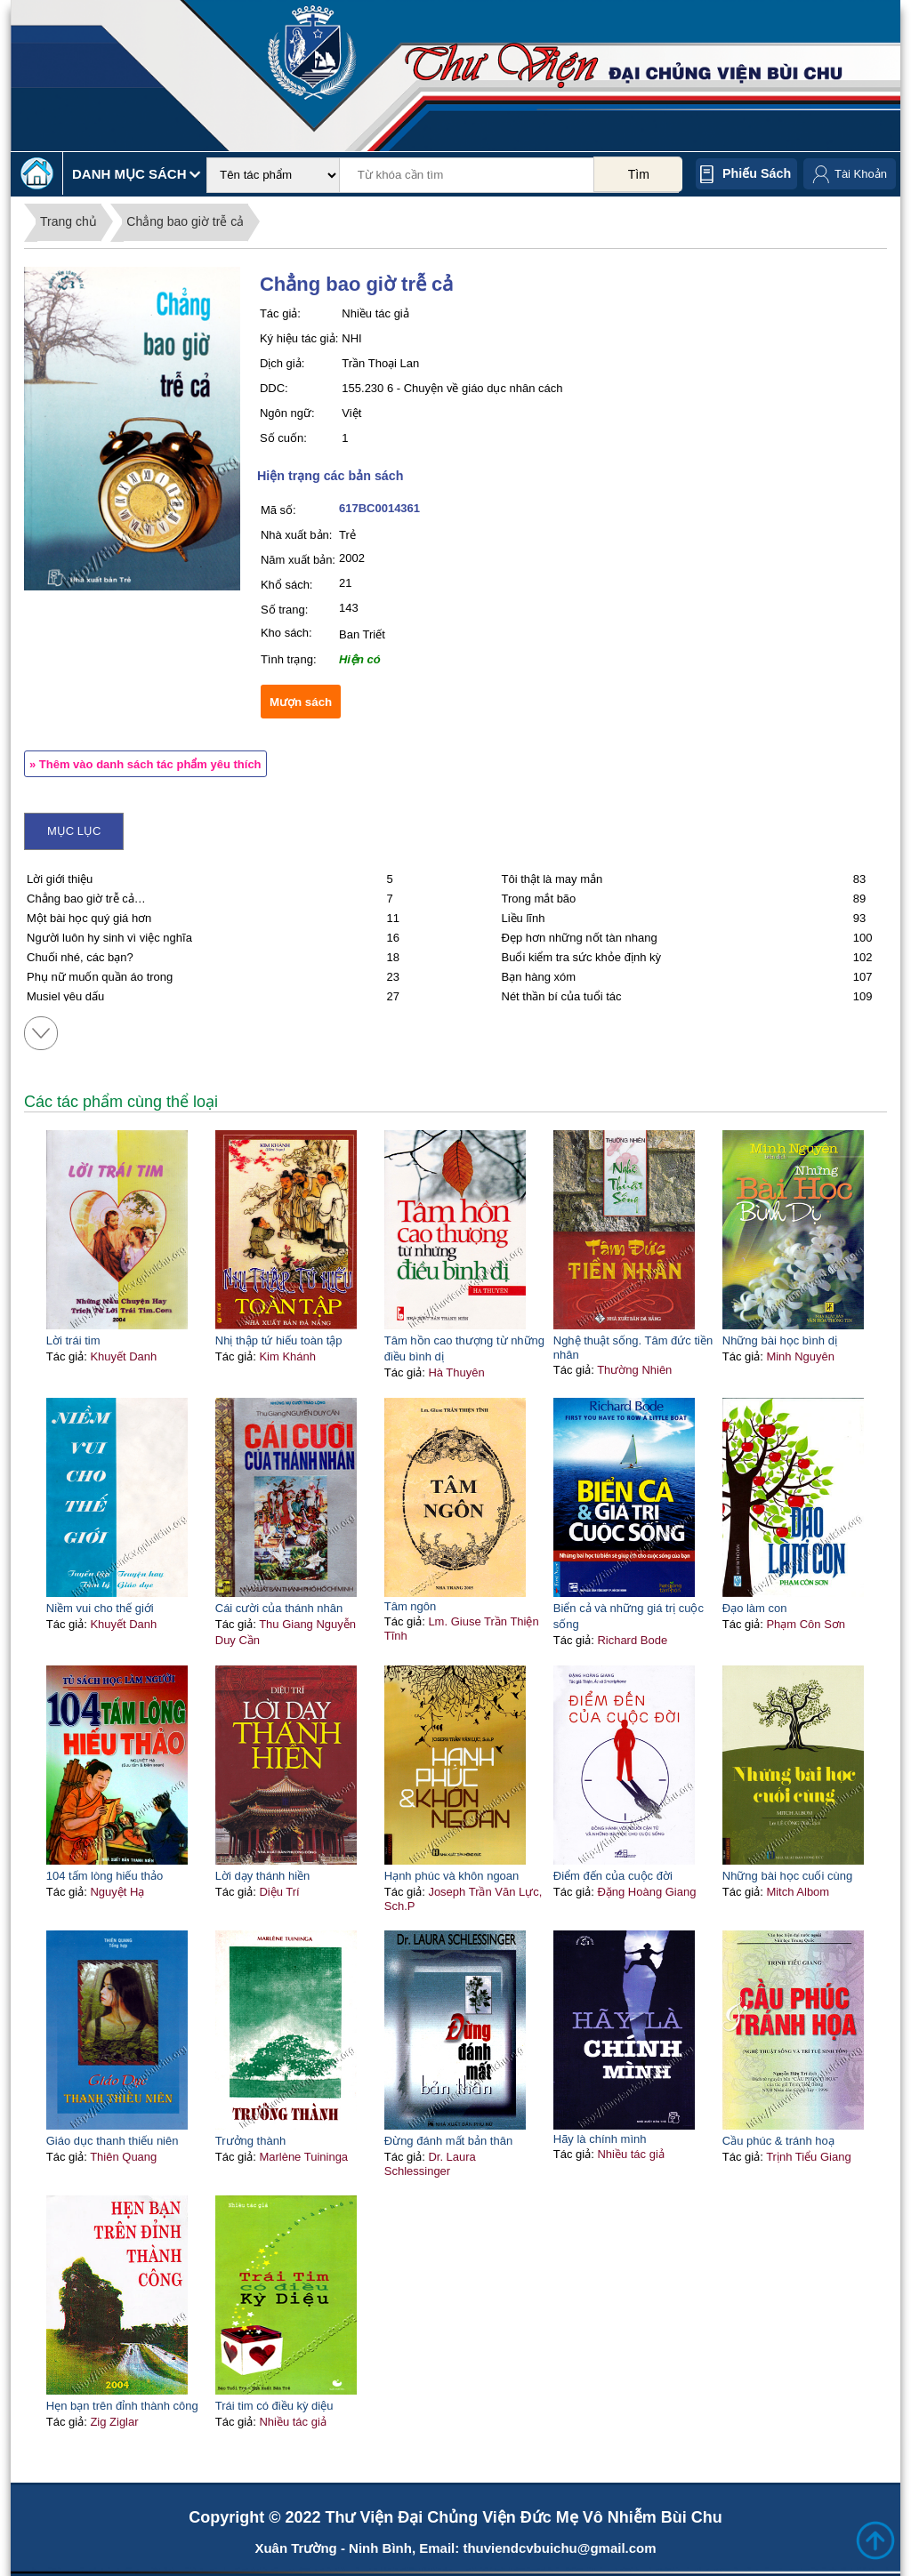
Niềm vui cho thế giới (100, 1608)
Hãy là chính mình (600, 2139)
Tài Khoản (860, 174)
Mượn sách (301, 702)
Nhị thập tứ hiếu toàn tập (279, 1340)
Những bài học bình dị (779, 1340)
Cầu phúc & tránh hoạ (778, 2140)
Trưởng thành (250, 2140)
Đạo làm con (754, 1608)
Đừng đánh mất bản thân (448, 2140)
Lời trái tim (73, 1340)
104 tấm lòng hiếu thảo (105, 1875)
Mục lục (74, 831)
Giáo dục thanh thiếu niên (112, 2140)
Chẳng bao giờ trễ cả (185, 221)
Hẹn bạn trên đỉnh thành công (122, 2405)
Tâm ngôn (410, 1606)
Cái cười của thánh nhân (279, 1608)
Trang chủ (68, 221)
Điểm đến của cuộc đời (613, 1875)
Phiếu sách (756, 173)
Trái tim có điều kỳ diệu (274, 2405)
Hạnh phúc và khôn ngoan (452, 1875)
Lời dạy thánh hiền (262, 1875)
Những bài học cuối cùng (787, 1875)
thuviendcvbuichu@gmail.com (559, 2548)
